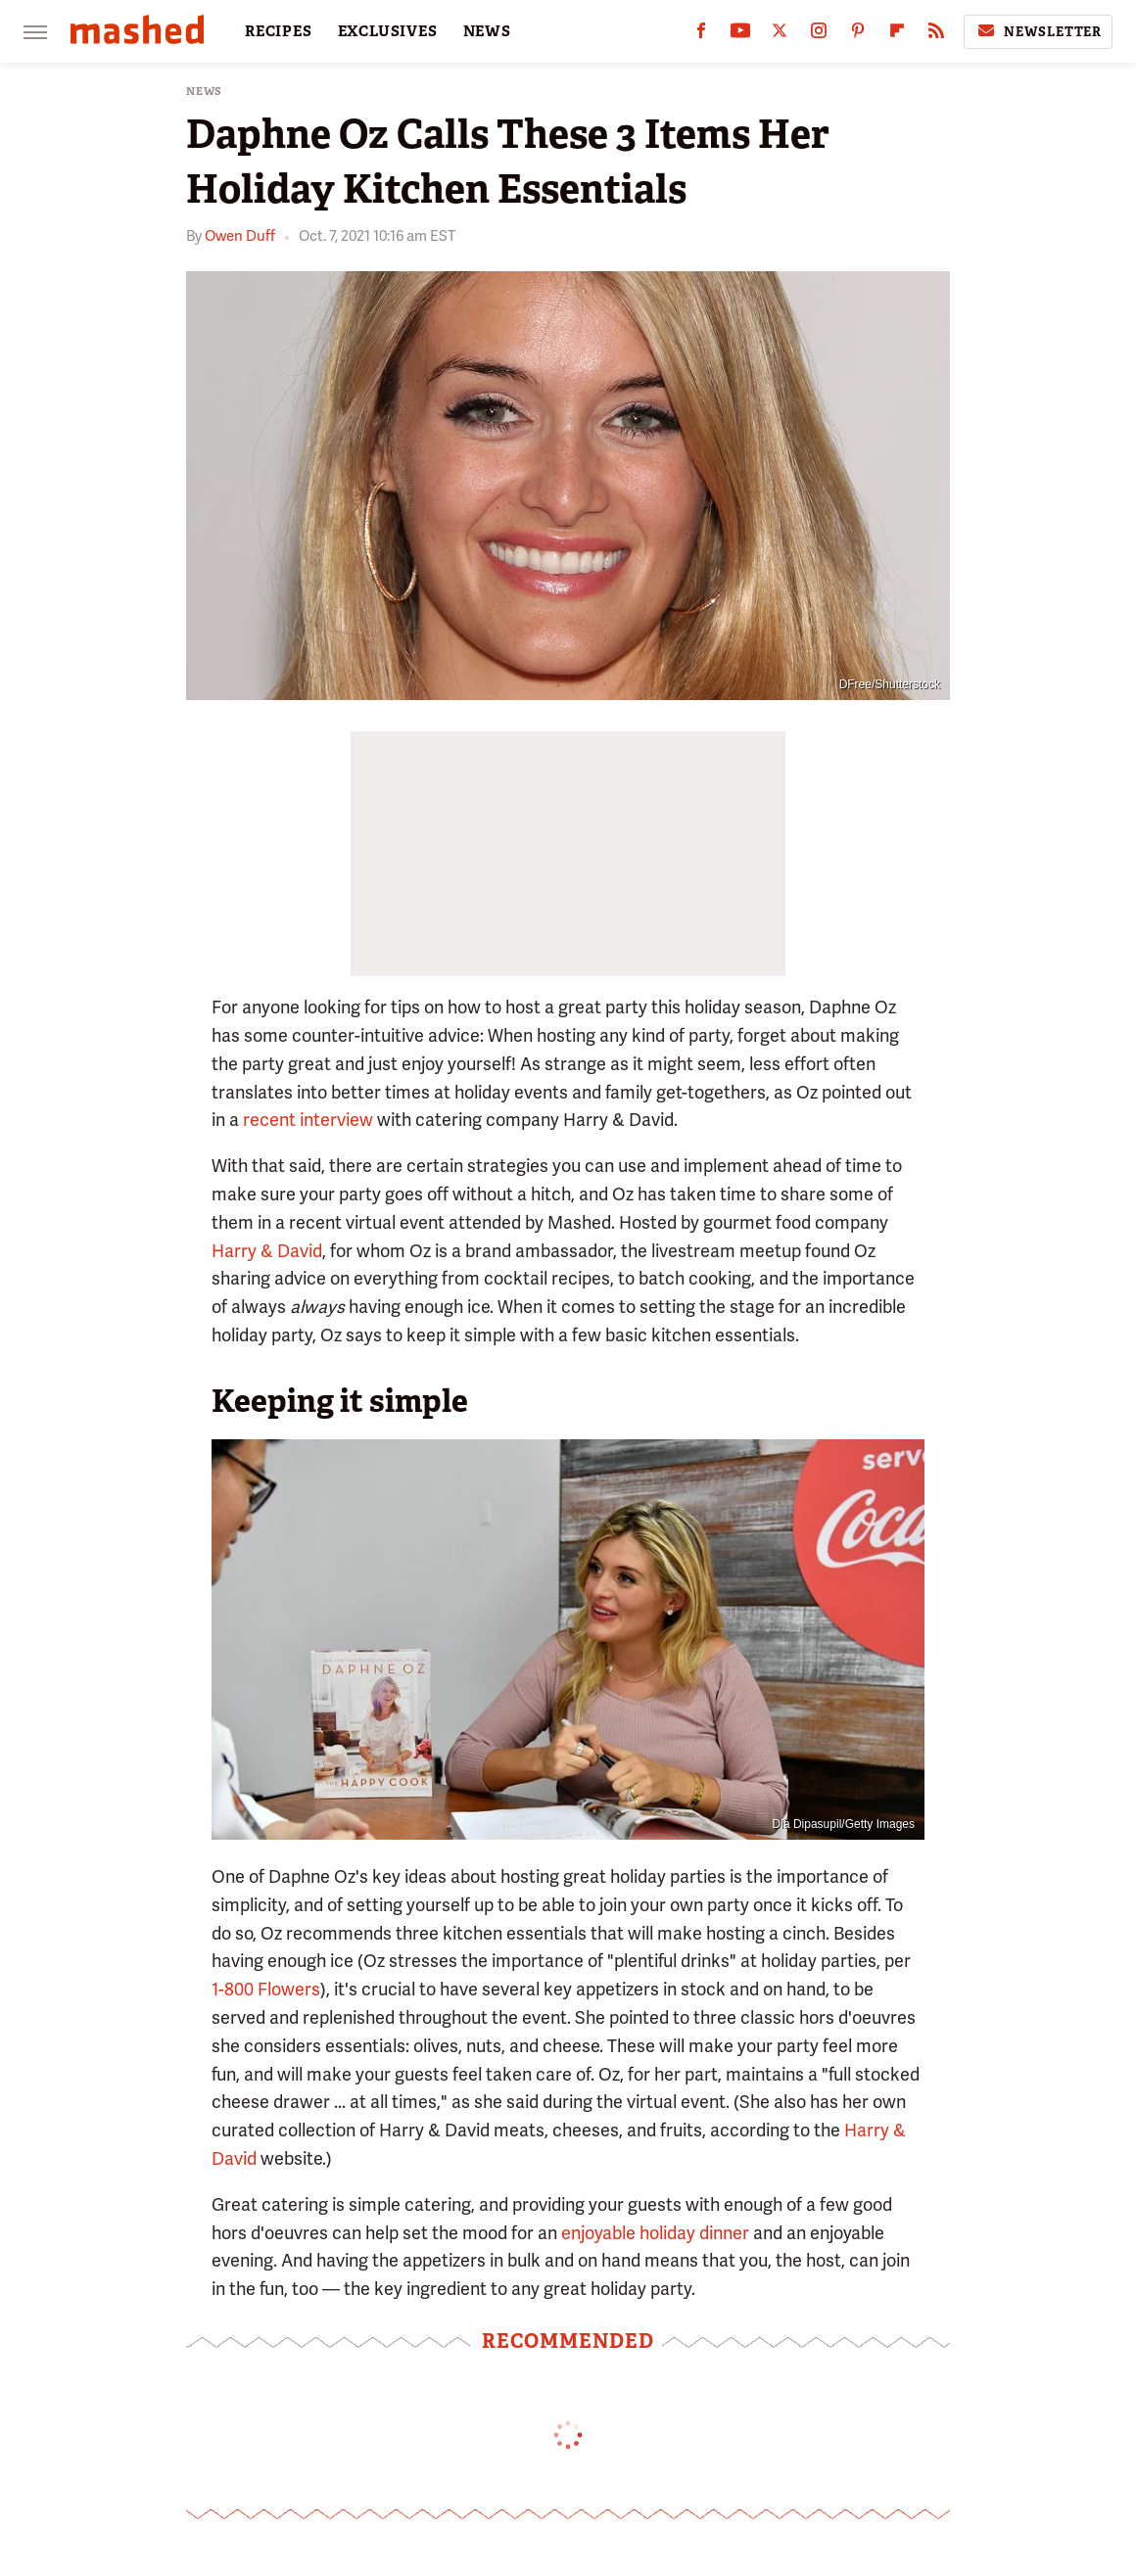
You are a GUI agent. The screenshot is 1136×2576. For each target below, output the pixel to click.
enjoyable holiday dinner (655, 2233)
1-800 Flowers (266, 1989)
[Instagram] (818, 34)
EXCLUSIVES (388, 31)
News (204, 91)
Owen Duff (240, 236)
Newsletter (1038, 31)
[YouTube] (740, 34)
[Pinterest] (858, 34)
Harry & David (267, 1251)
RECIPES (278, 31)
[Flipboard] (897, 34)
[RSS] (936, 34)
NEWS (487, 31)
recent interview (308, 1119)
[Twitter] (779, 34)
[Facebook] (701, 34)
